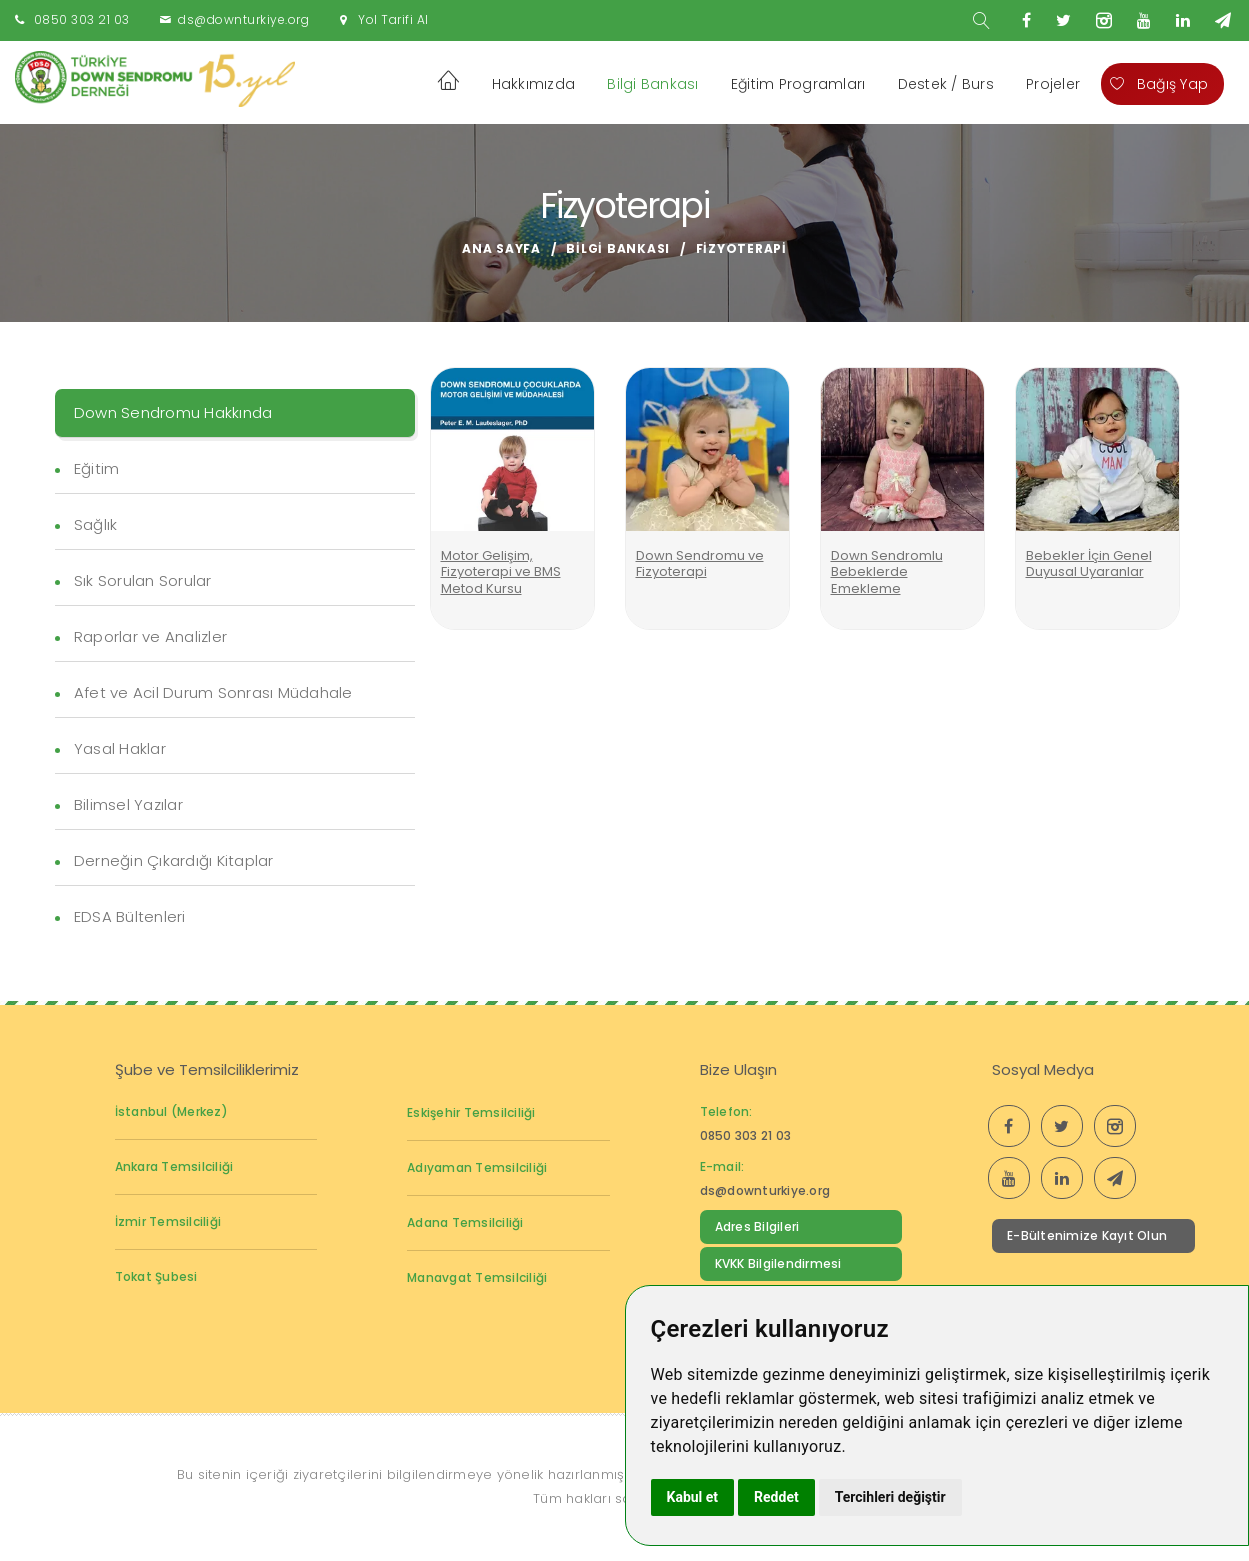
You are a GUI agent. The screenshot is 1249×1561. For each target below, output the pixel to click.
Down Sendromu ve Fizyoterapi (700, 563)
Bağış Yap (1159, 84)
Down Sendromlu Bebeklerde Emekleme (887, 572)
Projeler (1053, 84)
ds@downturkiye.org (243, 19)
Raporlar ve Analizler (150, 636)
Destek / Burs (946, 84)
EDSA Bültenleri (130, 916)
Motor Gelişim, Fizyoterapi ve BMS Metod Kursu (501, 572)
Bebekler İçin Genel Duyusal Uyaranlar (1089, 563)
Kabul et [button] (693, 1497)
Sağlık (96, 524)
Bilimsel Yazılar (128, 804)
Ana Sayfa (501, 248)
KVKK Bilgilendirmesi (778, 1263)
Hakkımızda (534, 84)
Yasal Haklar (120, 748)
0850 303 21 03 (82, 19)
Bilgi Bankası (652, 84)
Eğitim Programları (798, 84)
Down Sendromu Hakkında (173, 412)
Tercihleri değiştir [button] (890, 1497)
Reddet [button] (776, 1497)
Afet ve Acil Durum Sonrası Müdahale (213, 692)
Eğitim (97, 468)
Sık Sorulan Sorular (143, 580)
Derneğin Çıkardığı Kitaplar (174, 860)
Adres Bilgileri (757, 1226)
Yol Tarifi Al (393, 19)
